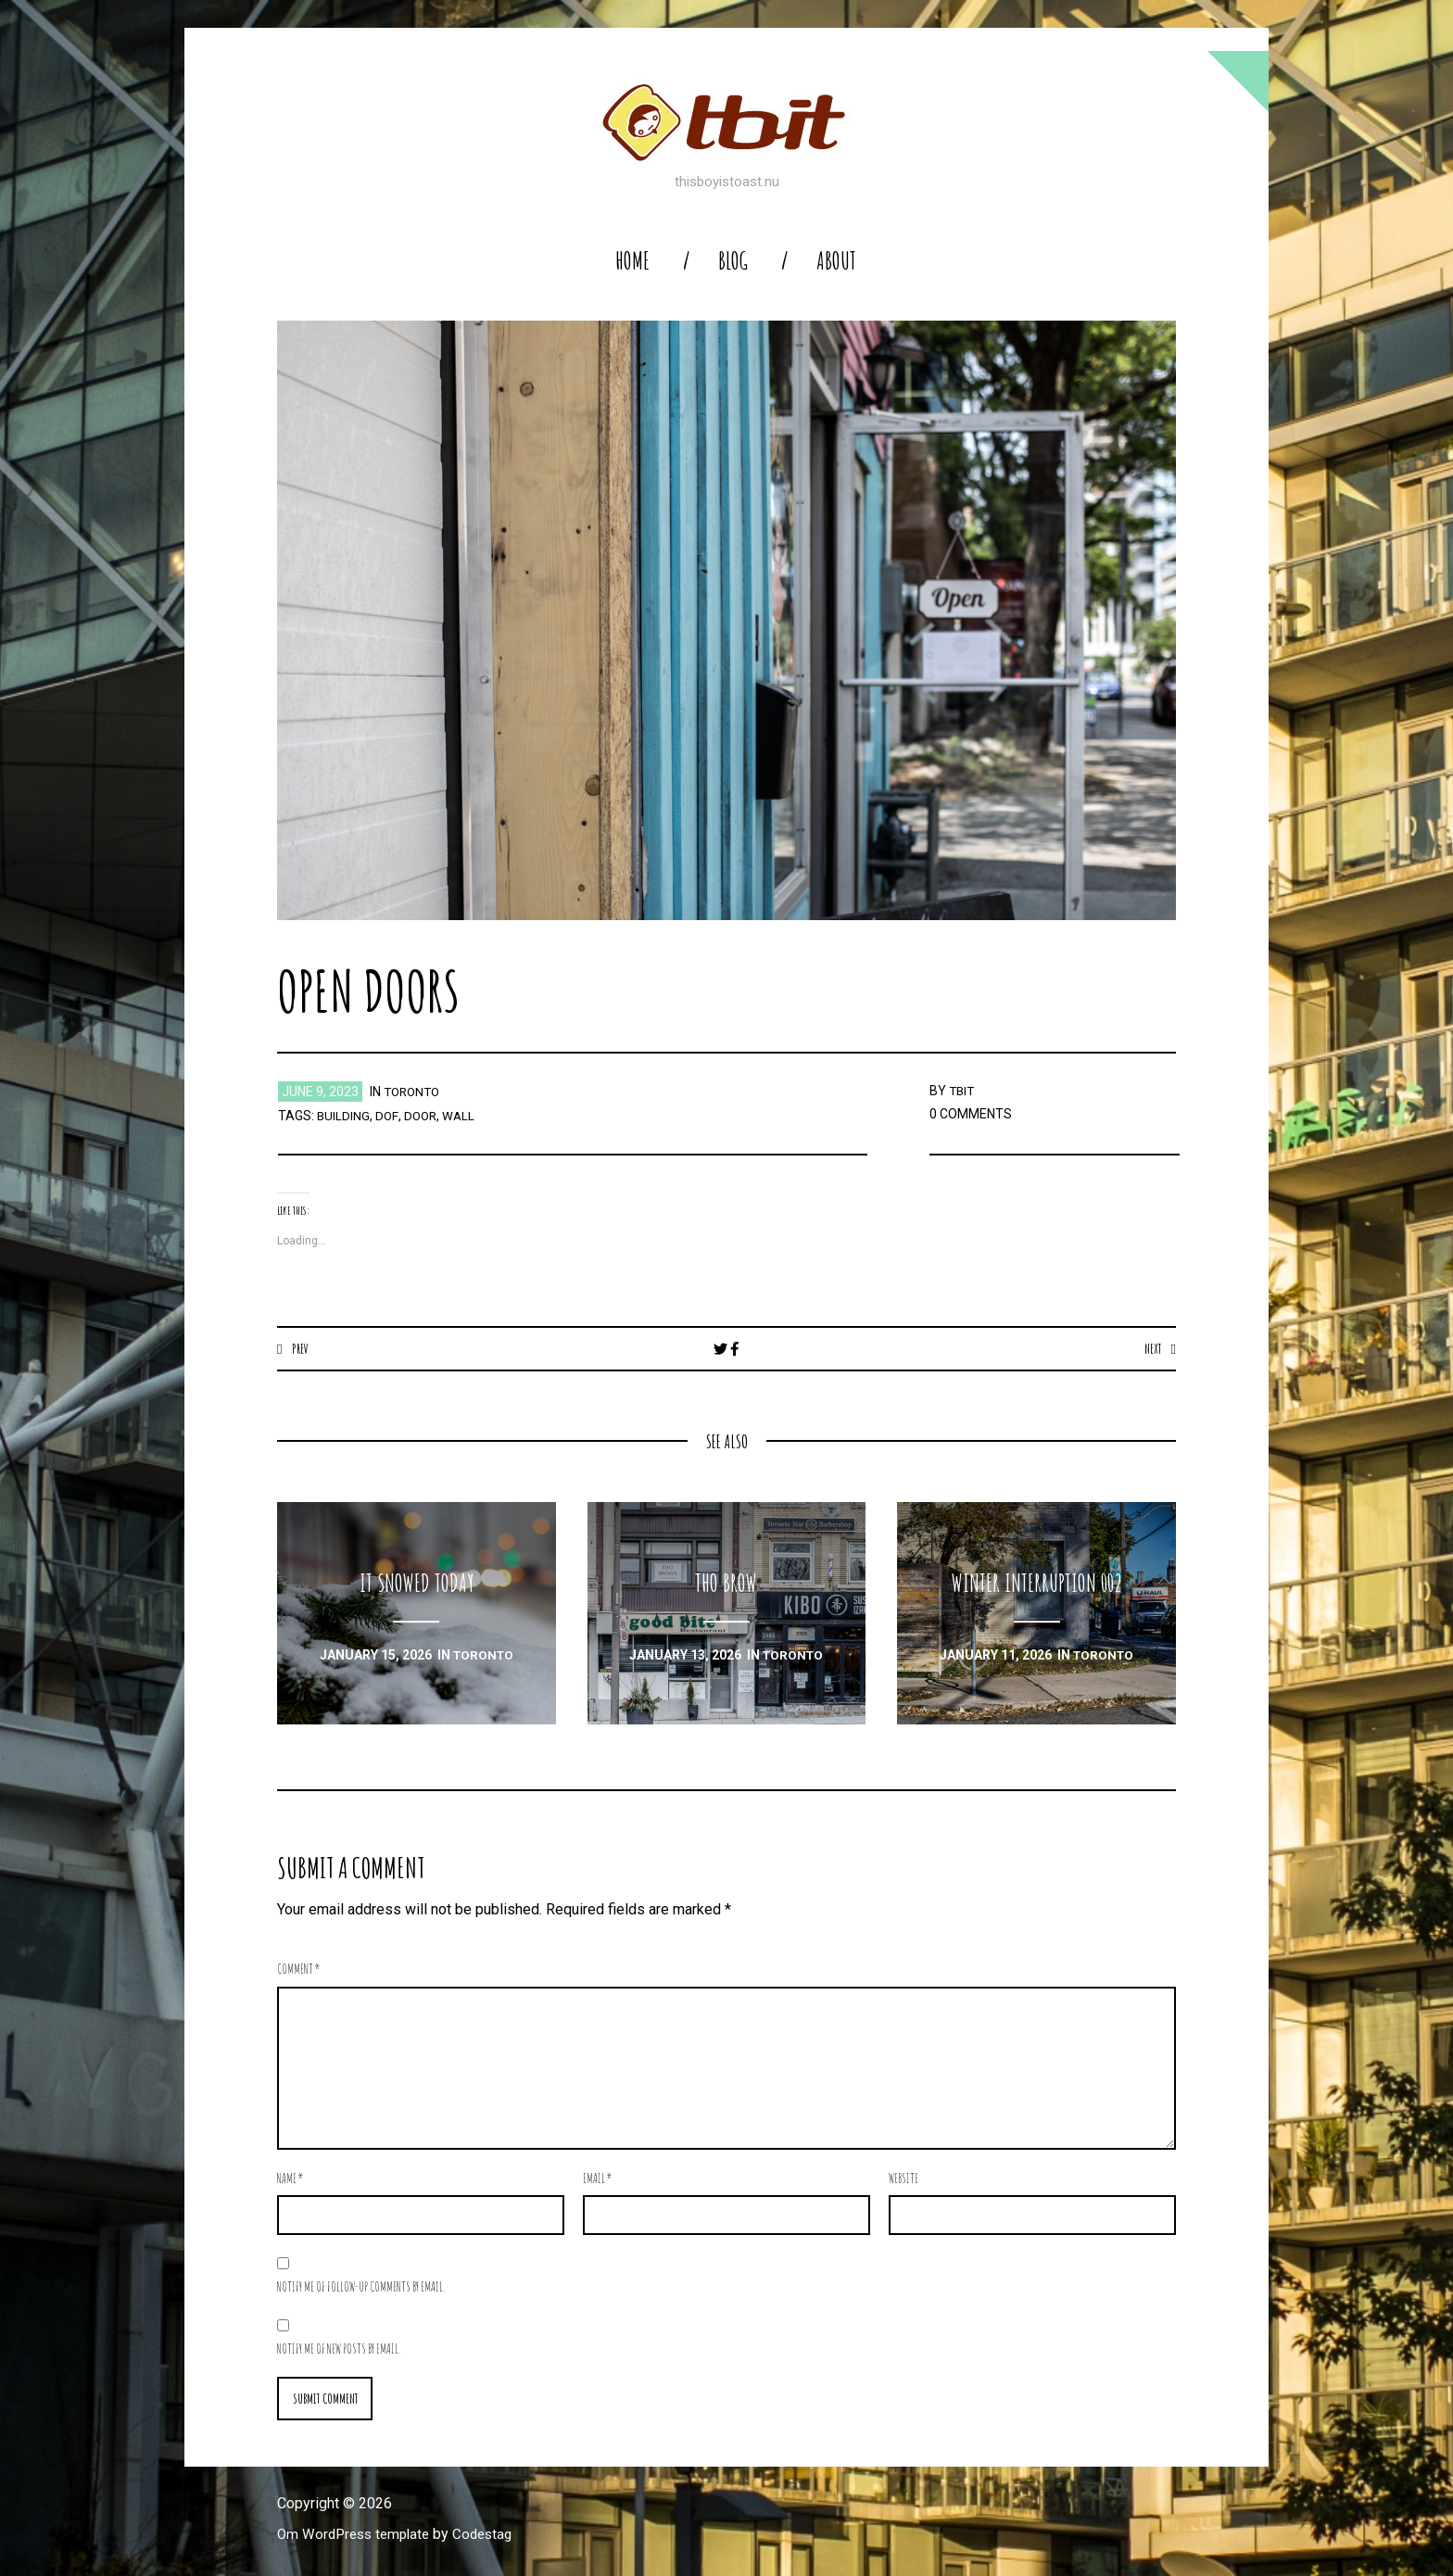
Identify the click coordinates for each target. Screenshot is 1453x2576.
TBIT (963, 1090)
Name (290, 2179)
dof (387, 1115)
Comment (299, 1969)
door (421, 1115)
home (632, 260)
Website (903, 2179)
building (344, 1115)
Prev (301, 1348)
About (836, 260)
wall (461, 1115)
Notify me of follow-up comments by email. (361, 2287)
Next (1151, 1348)
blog (733, 260)
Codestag (492, 2535)
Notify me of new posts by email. (338, 2349)
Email (598, 2179)
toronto (414, 1091)
